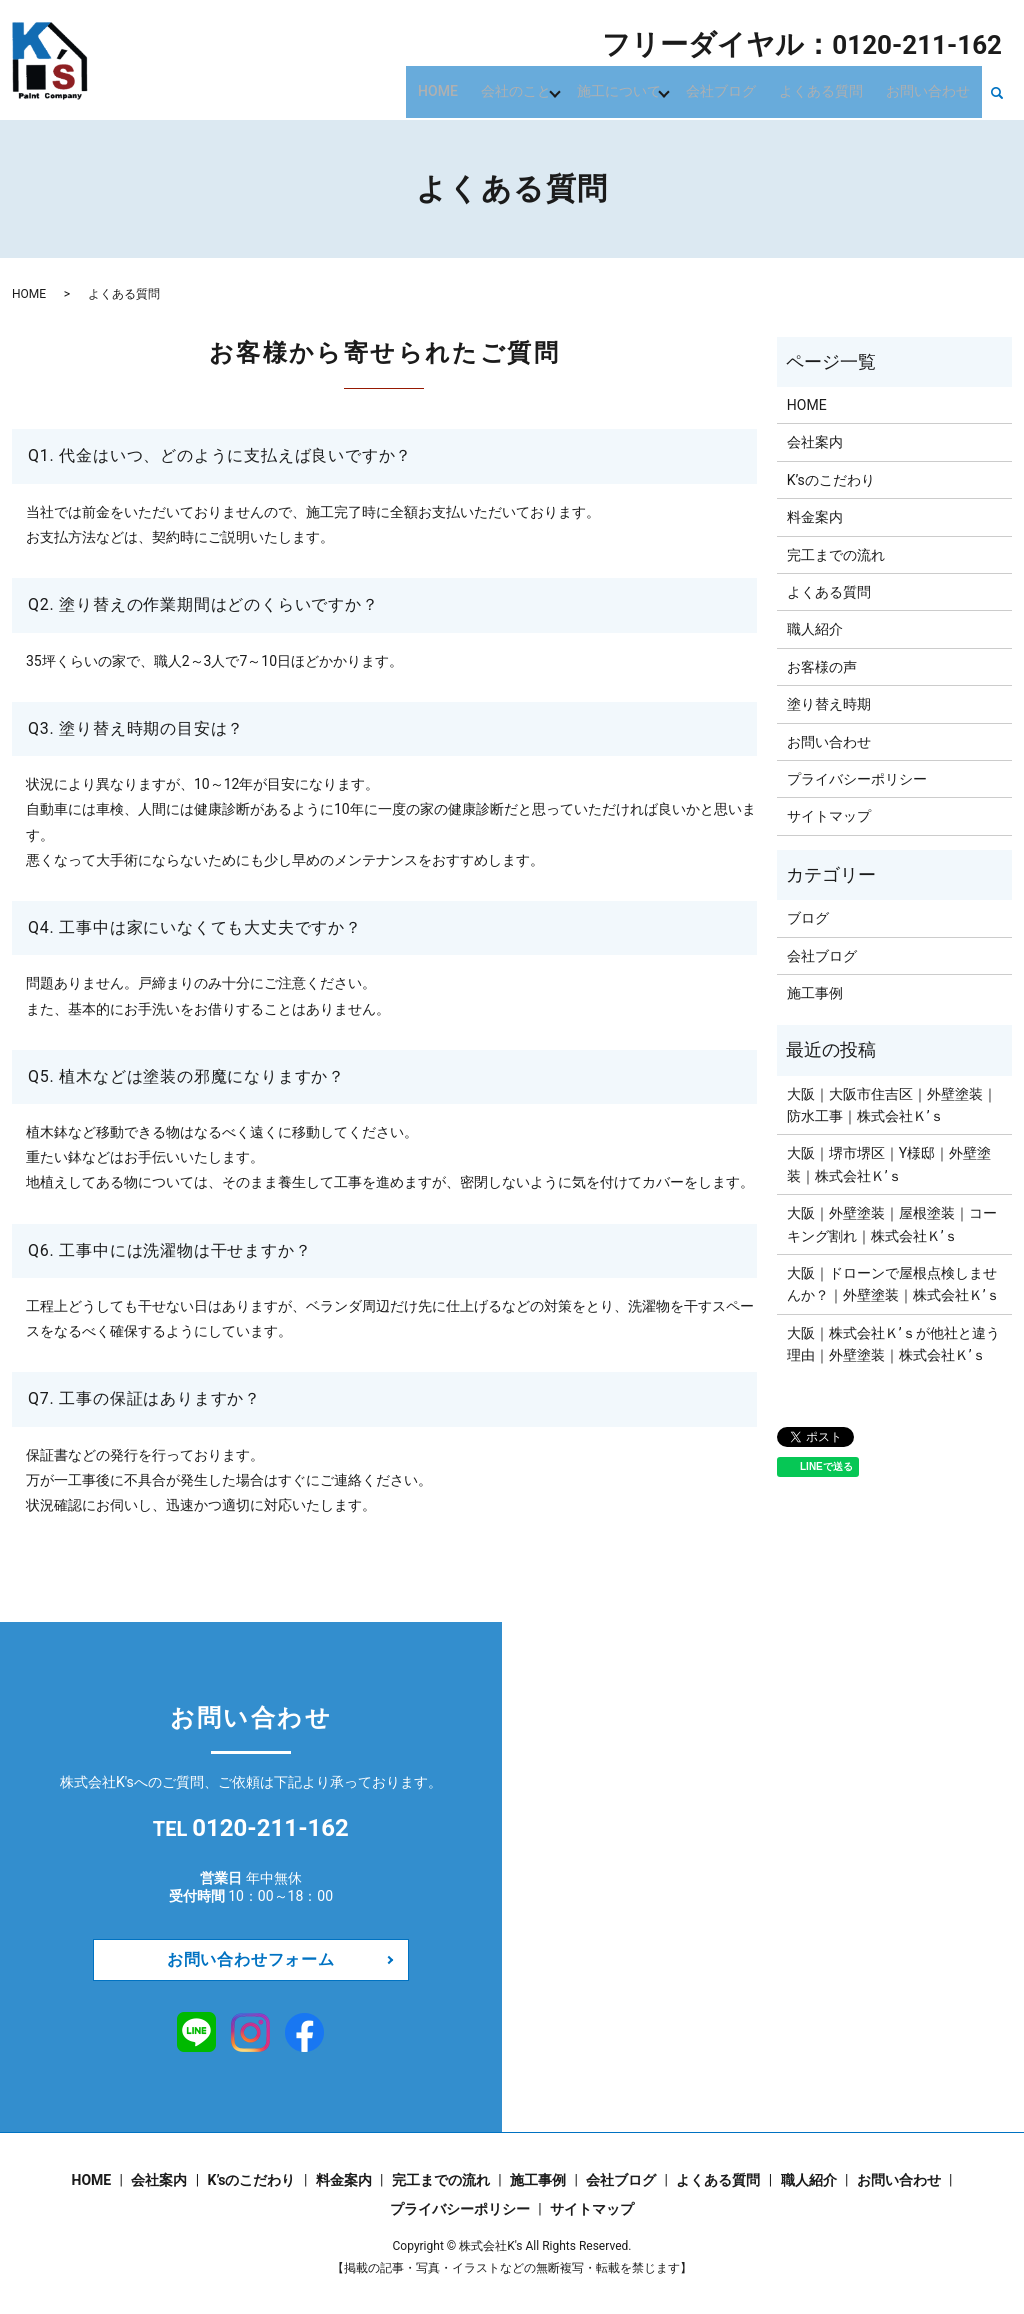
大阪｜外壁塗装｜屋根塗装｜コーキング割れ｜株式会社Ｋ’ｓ (892, 1224)
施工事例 (815, 993)
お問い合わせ (933, 90)
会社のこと (548, 90)
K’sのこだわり (831, 480)
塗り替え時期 (829, 704)
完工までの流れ (836, 555)
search (997, 92)
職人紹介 (815, 629)
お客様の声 (822, 667)
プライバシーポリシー (857, 779)
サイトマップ (829, 816)
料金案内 (815, 517)
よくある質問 (835, 90)
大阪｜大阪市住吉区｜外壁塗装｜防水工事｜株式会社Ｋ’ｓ (892, 1105)
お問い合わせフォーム (251, 1959)
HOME (479, 90)
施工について (646, 90)
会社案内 (815, 442)
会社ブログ (744, 90)
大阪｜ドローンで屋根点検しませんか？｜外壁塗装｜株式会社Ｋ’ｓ (893, 1284)
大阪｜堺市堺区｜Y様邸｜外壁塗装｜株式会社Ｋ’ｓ (889, 1164)
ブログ (808, 918)
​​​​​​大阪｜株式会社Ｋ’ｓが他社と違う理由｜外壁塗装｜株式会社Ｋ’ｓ (893, 1344)
